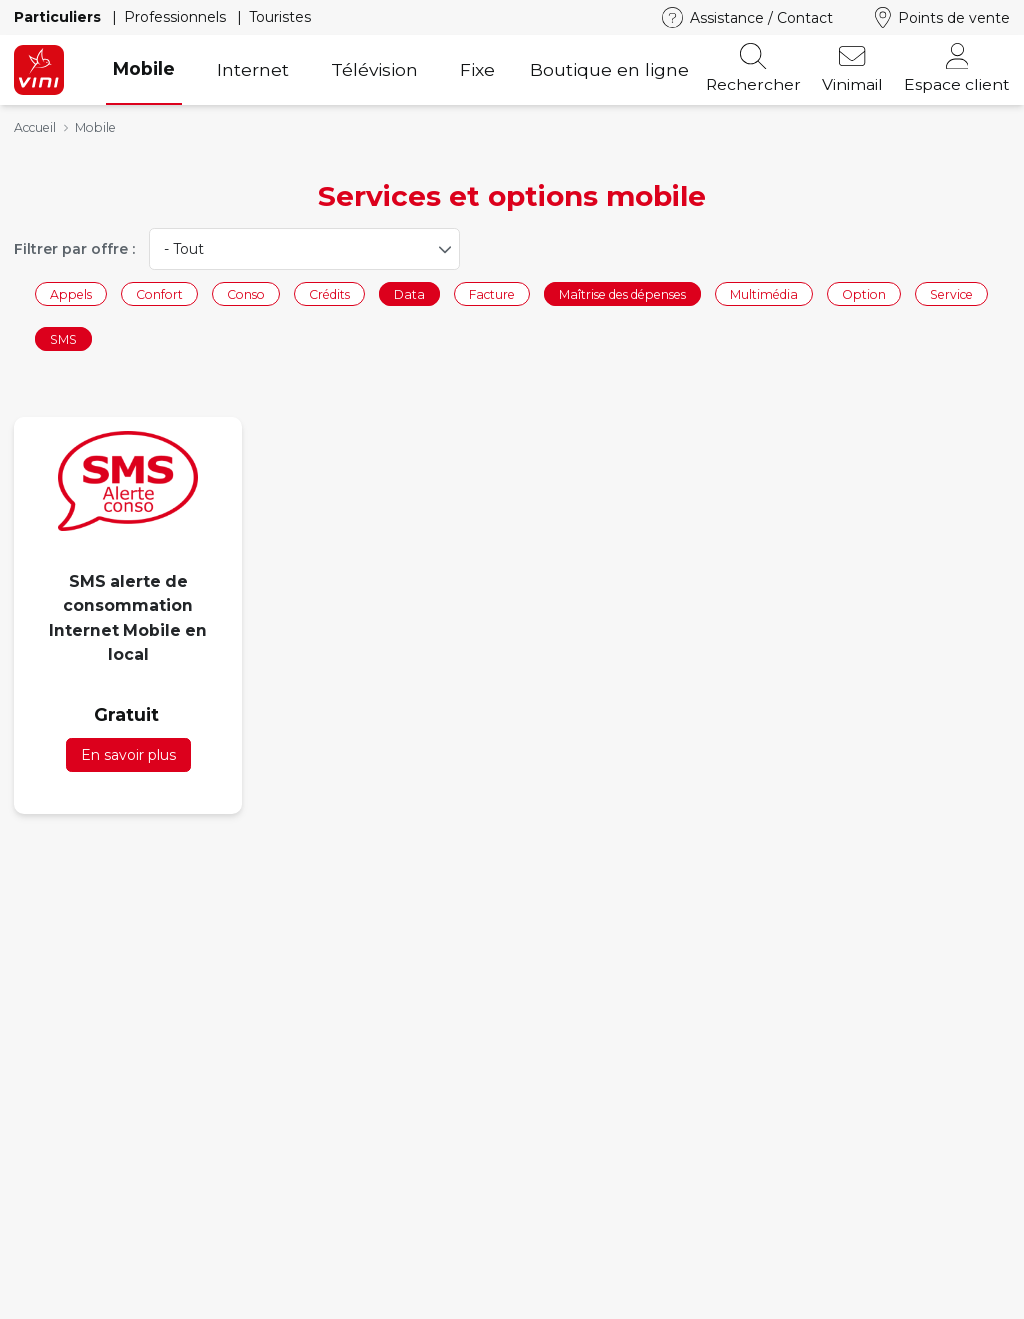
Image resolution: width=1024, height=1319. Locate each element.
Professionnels (177, 17)
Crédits (329, 293)
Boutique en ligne (609, 69)
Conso (246, 293)
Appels (71, 293)
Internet (253, 69)
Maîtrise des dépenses (622, 293)
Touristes (280, 17)
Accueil (35, 127)
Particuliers (59, 17)
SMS (63, 339)
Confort (159, 293)
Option (864, 293)
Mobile (144, 68)
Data (409, 293)
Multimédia (764, 293)
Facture (492, 293)
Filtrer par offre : (74, 249)
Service (951, 293)
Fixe (477, 69)
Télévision (374, 69)
